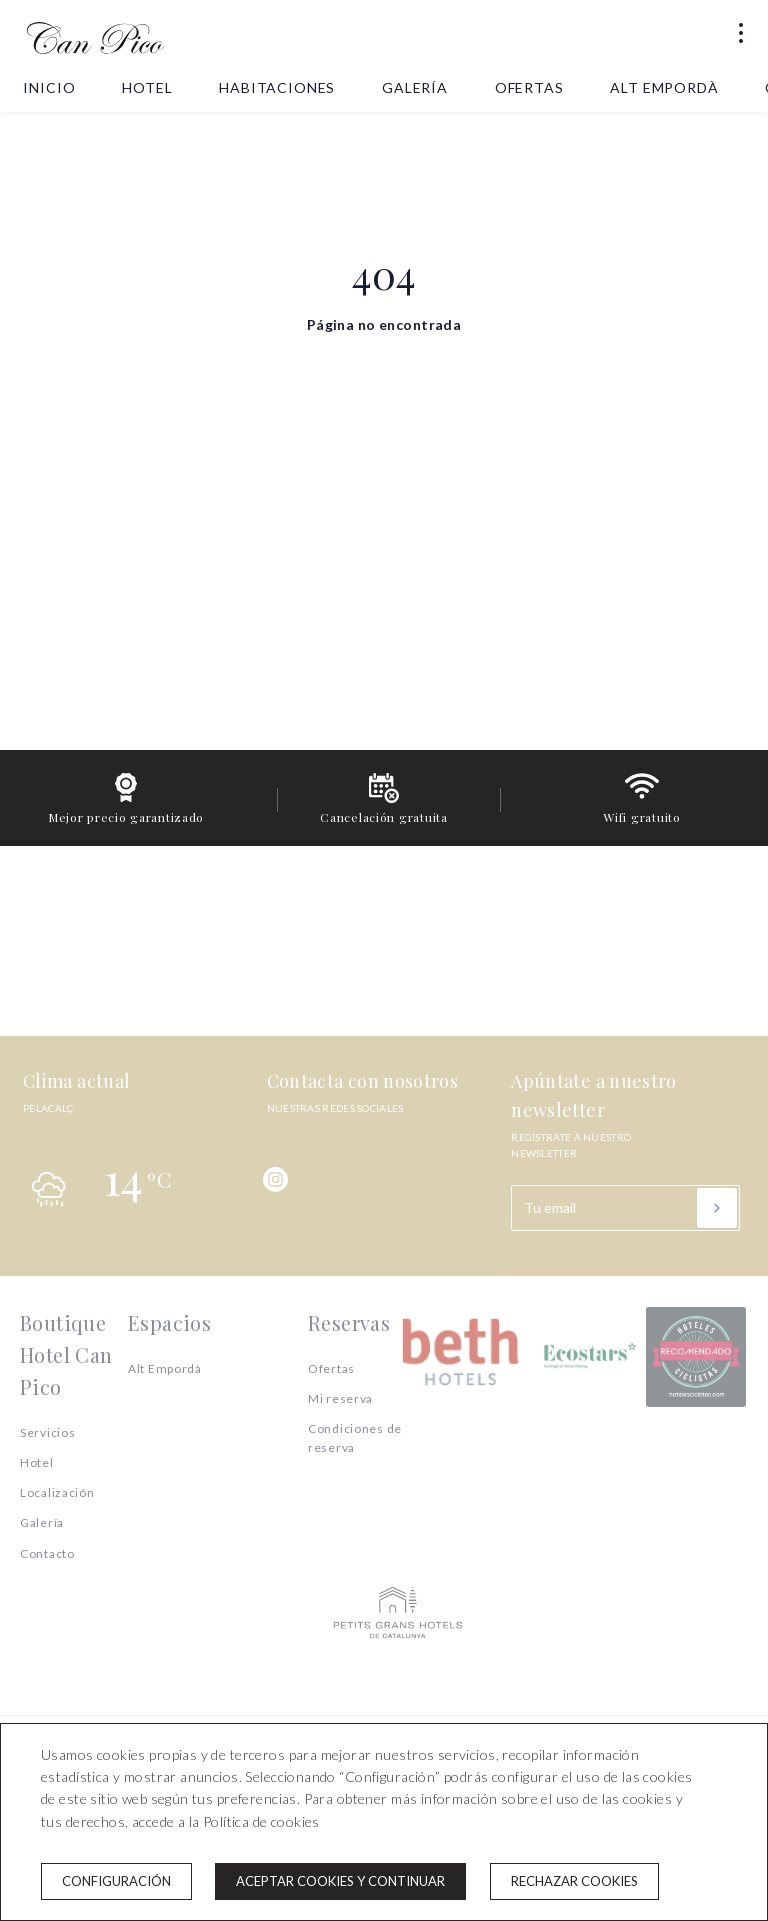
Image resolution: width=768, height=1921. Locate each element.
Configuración (116, 1881)
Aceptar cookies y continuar (340, 1881)
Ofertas (529, 87)
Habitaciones (277, 87)
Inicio (49, 87)
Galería (415, 87)
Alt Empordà (664, 87)
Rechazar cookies (574, 1881)
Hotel (147, 87)
